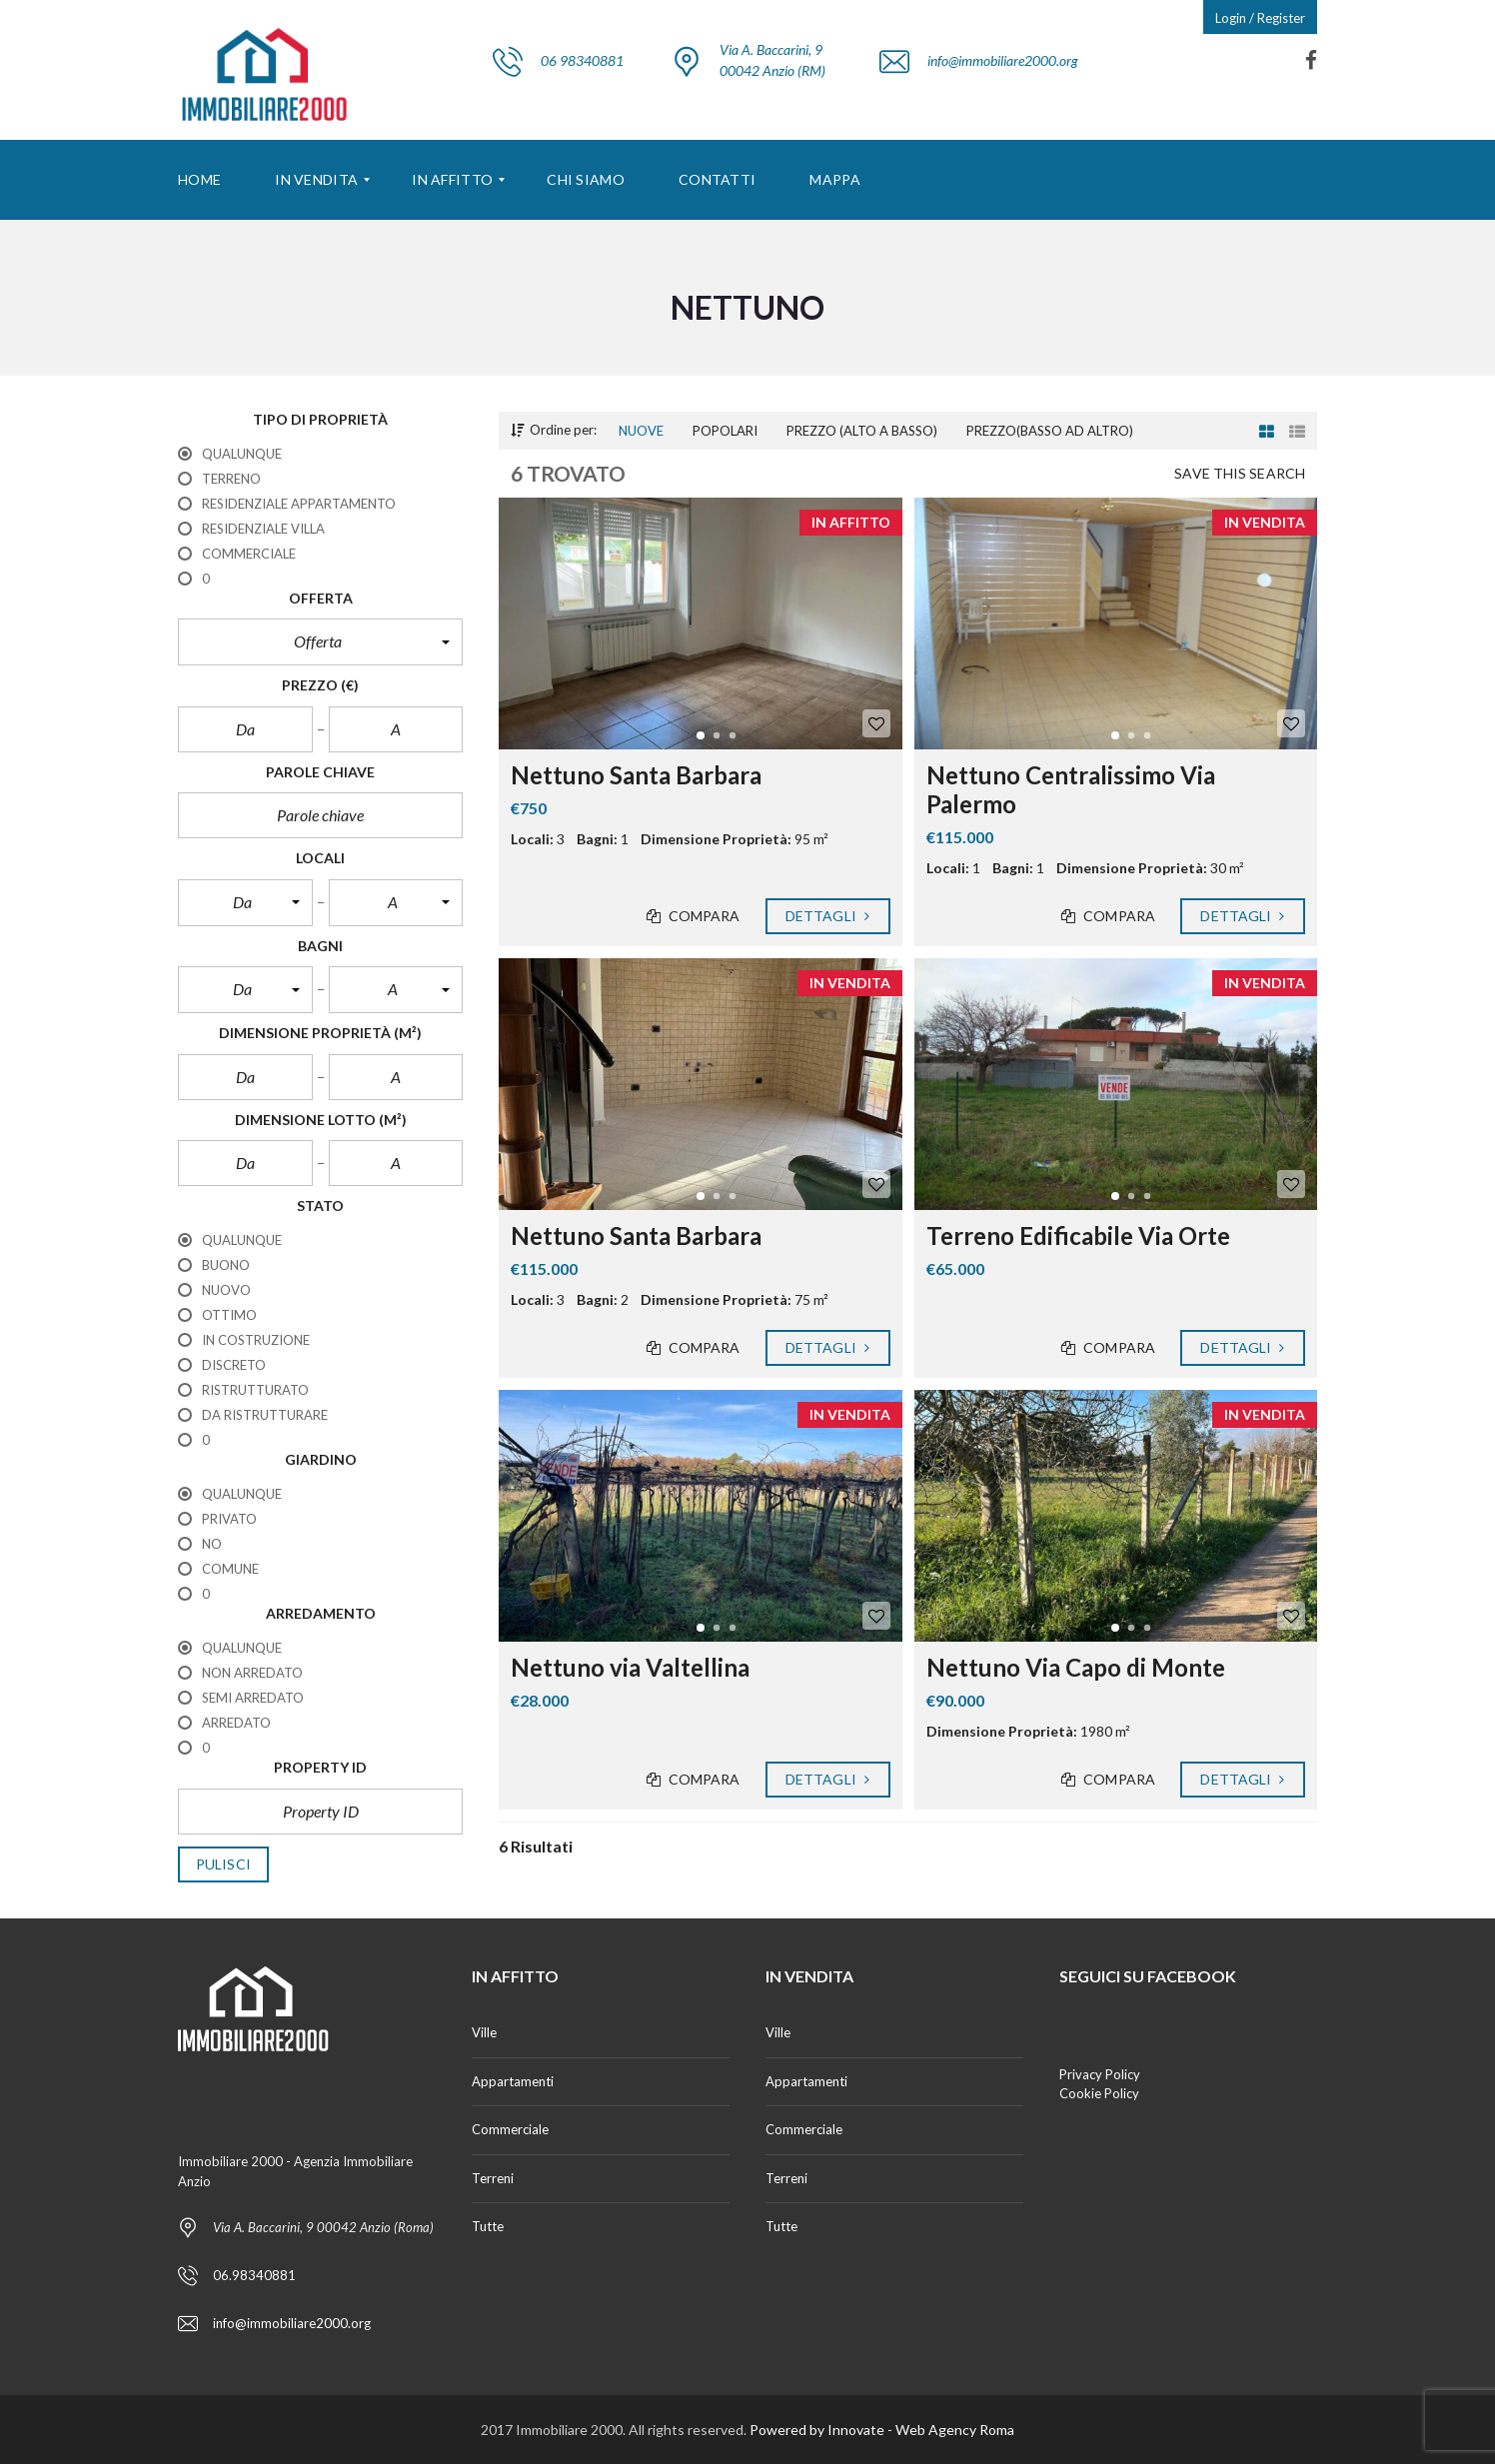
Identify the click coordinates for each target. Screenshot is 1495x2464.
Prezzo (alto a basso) (861, 431)
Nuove (641, 431)
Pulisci (223, 1864)
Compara (693, 916)
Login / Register (1260, 18)
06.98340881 (254, 2275)
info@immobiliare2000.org (292, 2323)
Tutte (488, 2226)
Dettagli (827, 916)
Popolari (725, 431)
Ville (484, 2032)
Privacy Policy (1099, 2074)
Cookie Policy (1099, 2093)
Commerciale (510, 2129)
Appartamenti (513, 2081)
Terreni (493, 2178)
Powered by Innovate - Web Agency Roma (881, 2429)
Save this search (1239, 474)
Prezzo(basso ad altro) (1049, 431)
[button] (320, 641)
